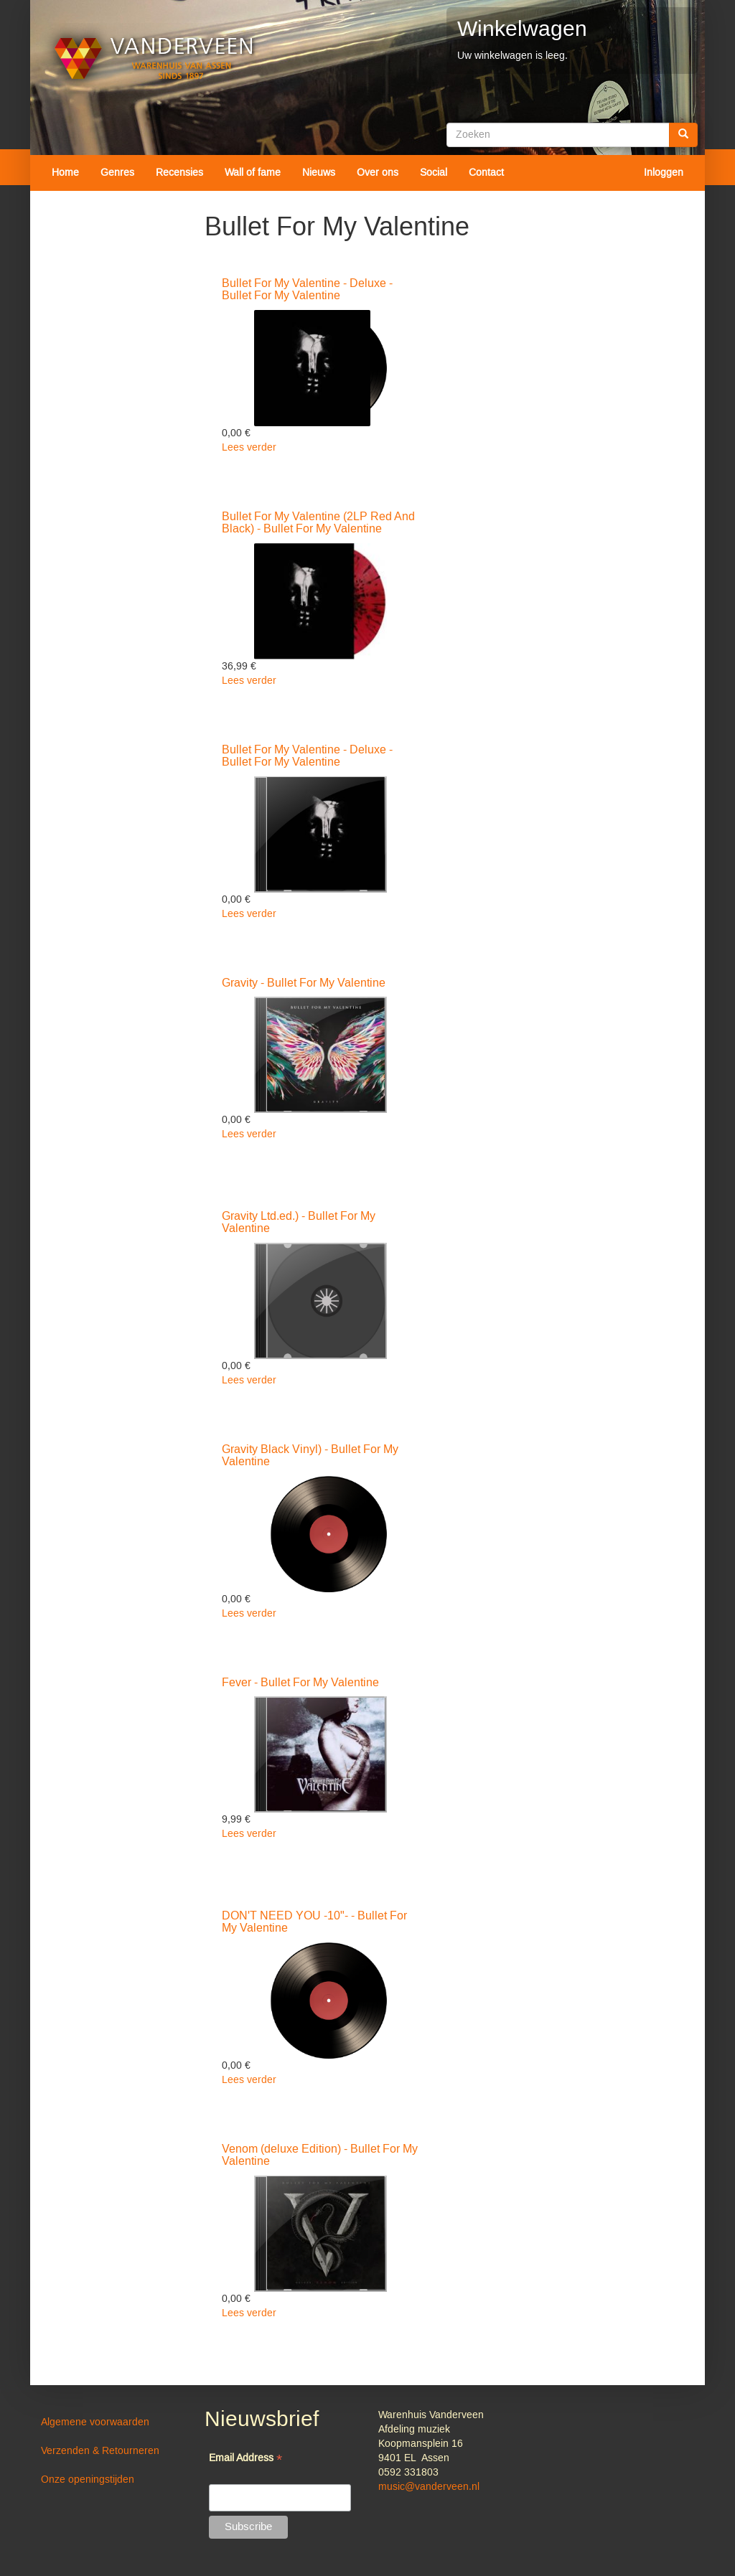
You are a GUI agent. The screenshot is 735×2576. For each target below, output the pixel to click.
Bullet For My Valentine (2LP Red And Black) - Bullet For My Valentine (318, 523)
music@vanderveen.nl (428, 2487)
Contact (486, 172)
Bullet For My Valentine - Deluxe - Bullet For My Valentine (307, 290)
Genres (117, 172)
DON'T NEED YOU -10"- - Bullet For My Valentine (314, 1922)
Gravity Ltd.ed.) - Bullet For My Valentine (298, 1222)
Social (433, 172)
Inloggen (663, 172)
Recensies (179, 172)
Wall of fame (253, 172)
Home (65, 172)
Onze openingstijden (87, 2479)
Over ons (377, 172)
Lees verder (249, 447)
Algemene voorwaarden (95, 2422)
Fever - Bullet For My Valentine (300, 1682)
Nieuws (318, 172)
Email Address (245, 2459)
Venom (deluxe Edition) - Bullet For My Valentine (320, 2155)
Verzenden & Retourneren (100, 2451)
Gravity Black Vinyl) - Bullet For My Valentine (310, 1456)
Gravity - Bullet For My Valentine (303, 983)
